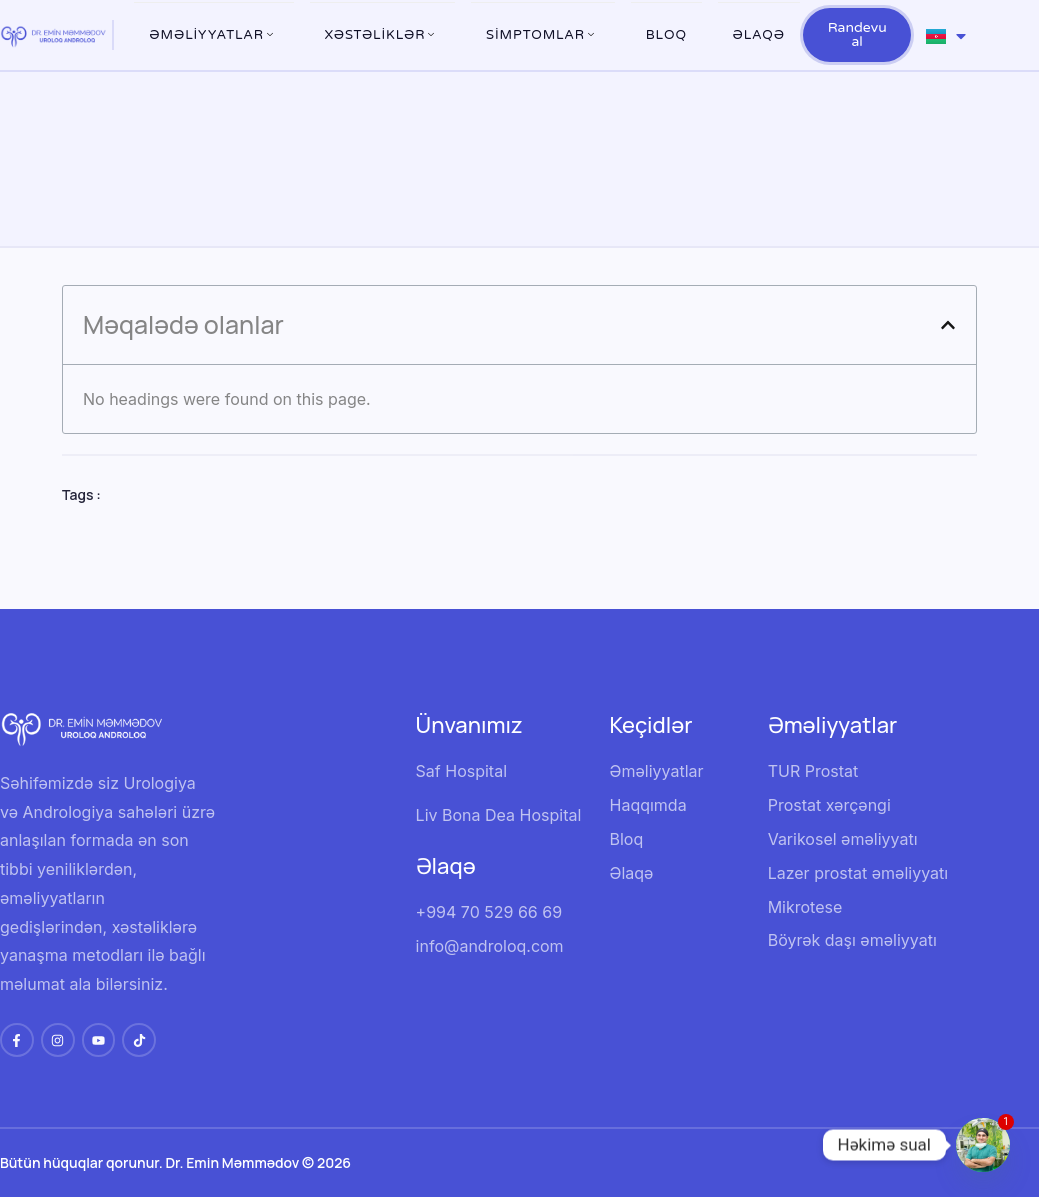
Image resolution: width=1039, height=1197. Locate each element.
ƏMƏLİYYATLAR (214, 35)
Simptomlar (543, 35)
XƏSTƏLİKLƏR (383, 35)
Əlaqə (759, 35)
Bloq (666, 35)
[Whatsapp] (983, 1145)
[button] (948, 325)
